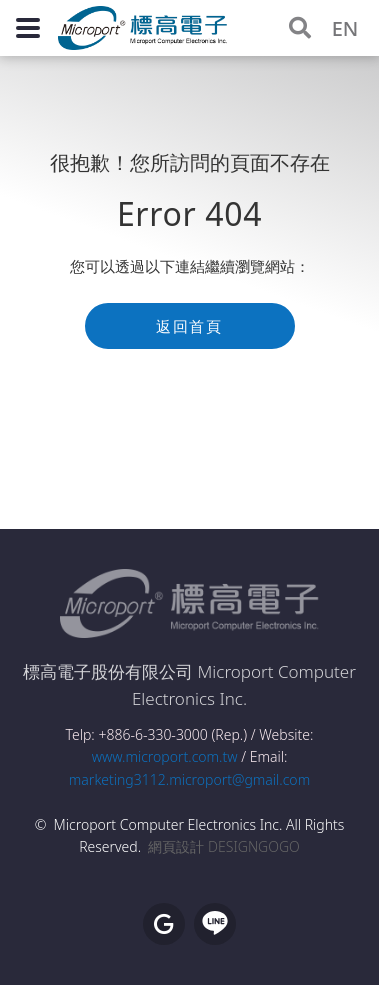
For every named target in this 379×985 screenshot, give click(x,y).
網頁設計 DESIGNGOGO (223, 846)
